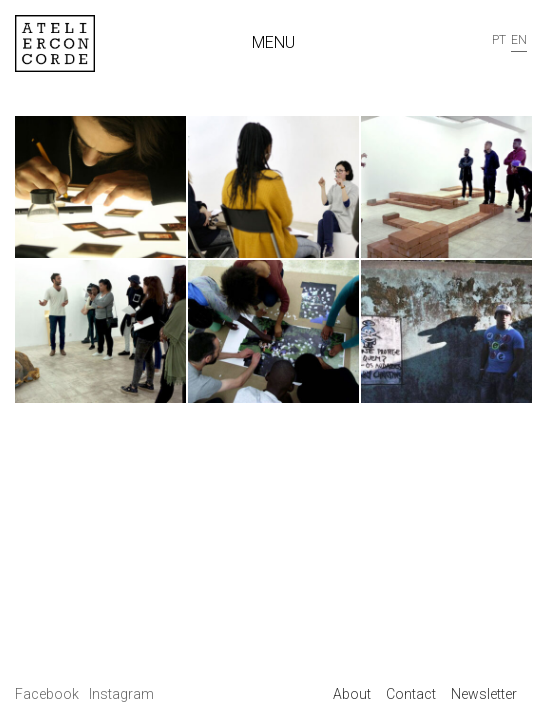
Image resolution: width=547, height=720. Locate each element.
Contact (411, 694)
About (352, 694)
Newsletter (484, 694)
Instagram (121, 694)
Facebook (48, 694)
